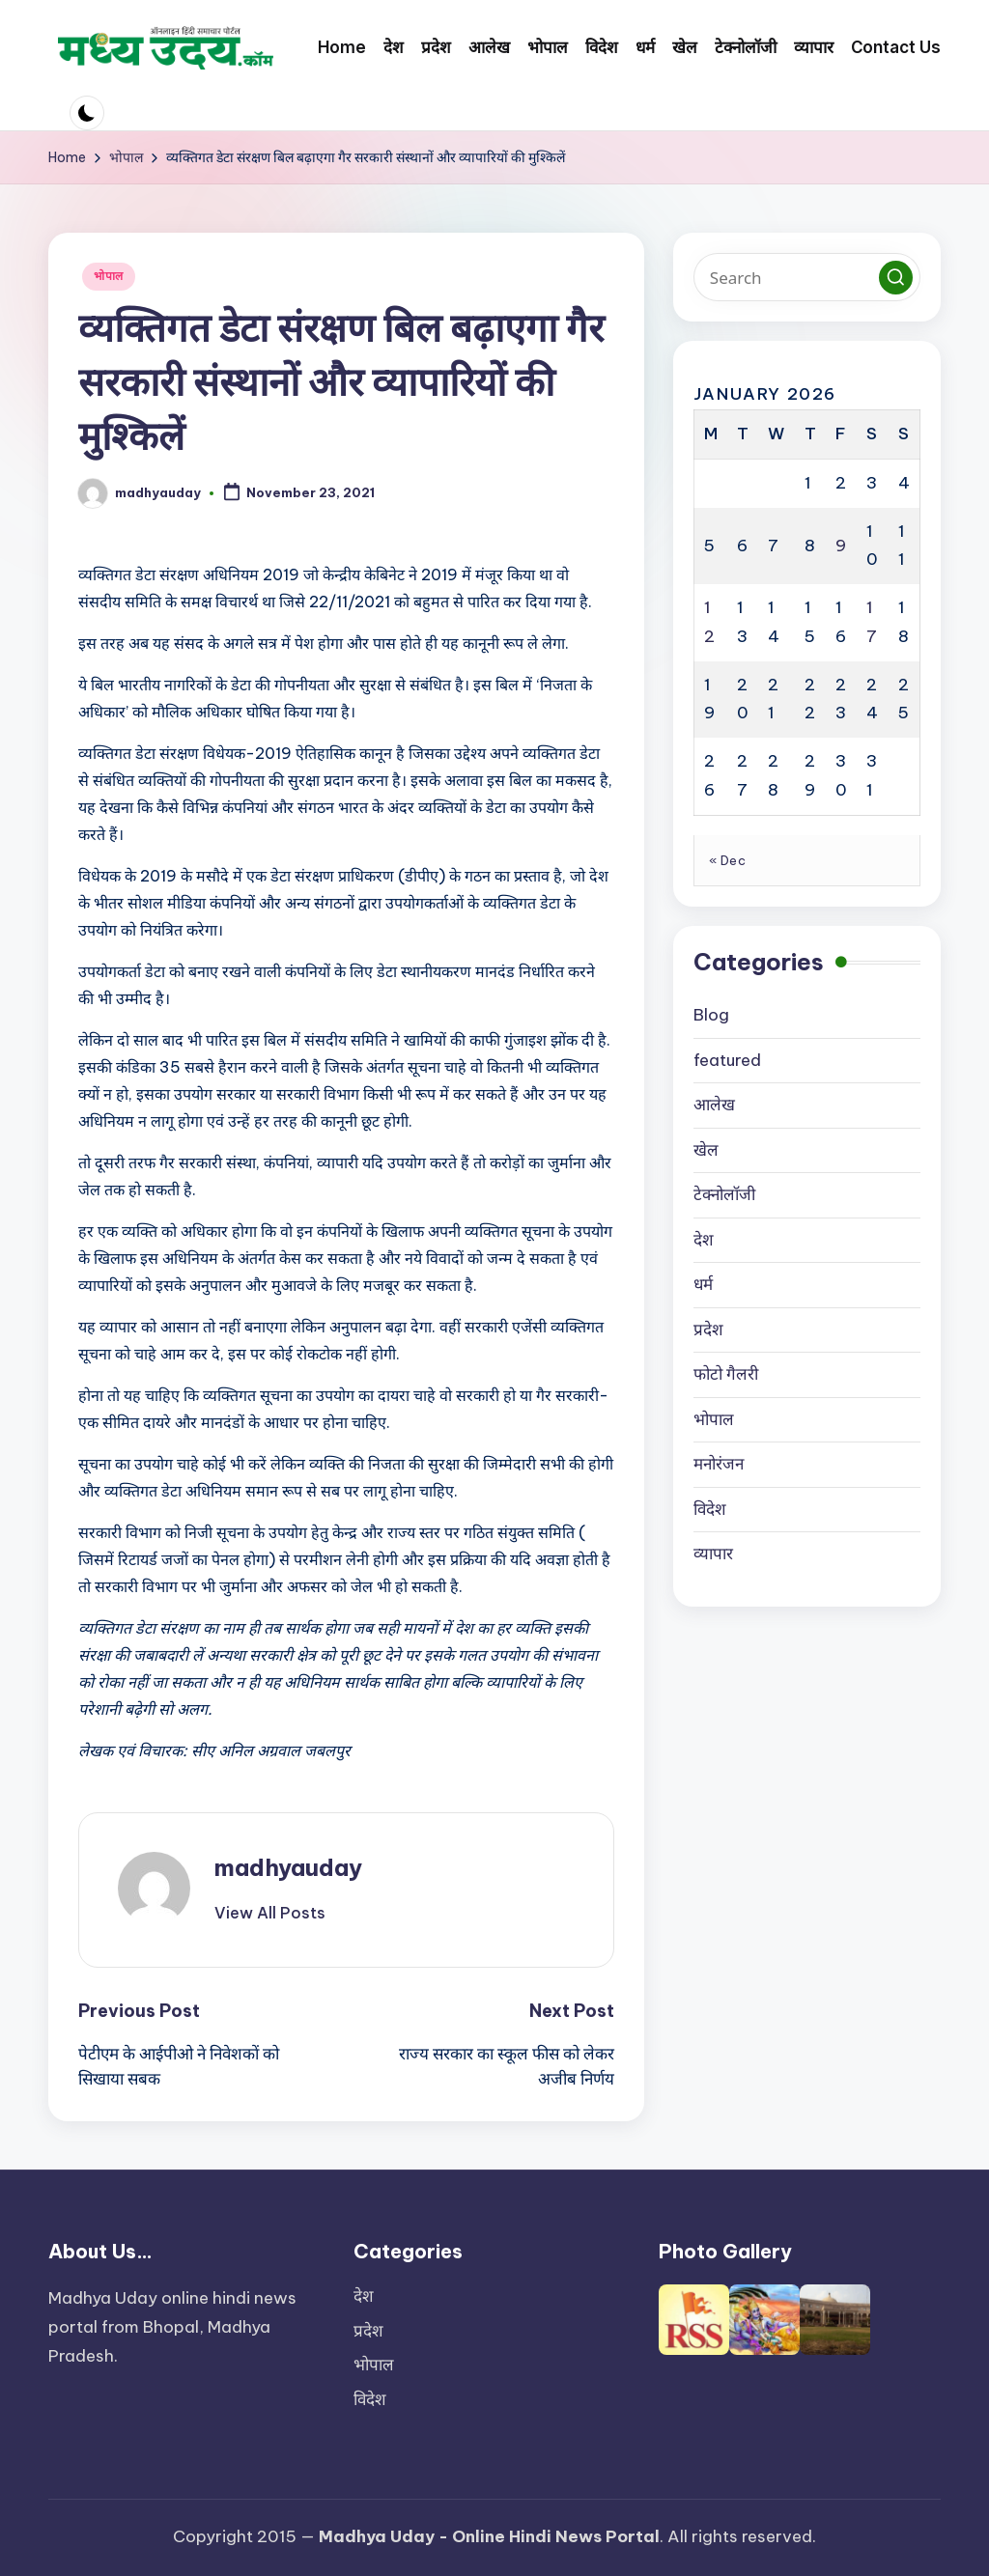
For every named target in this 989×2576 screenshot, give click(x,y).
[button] (269, 1912)
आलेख (714, 1104)
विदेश (709, 1509)
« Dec (728, 860)
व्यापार (713, 1553)
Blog (711, 1014)
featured (727, 1060)
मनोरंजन (718, 1463)
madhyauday (288, 1867)
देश (703, 1239)
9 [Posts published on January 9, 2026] (840, 545)
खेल (706, 1150)
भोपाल (109, 275)
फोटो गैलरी (725, 1374)
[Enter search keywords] (806, 277)
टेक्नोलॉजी (724, 1194)
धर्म (703, 1284)
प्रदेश (708, 1329)
